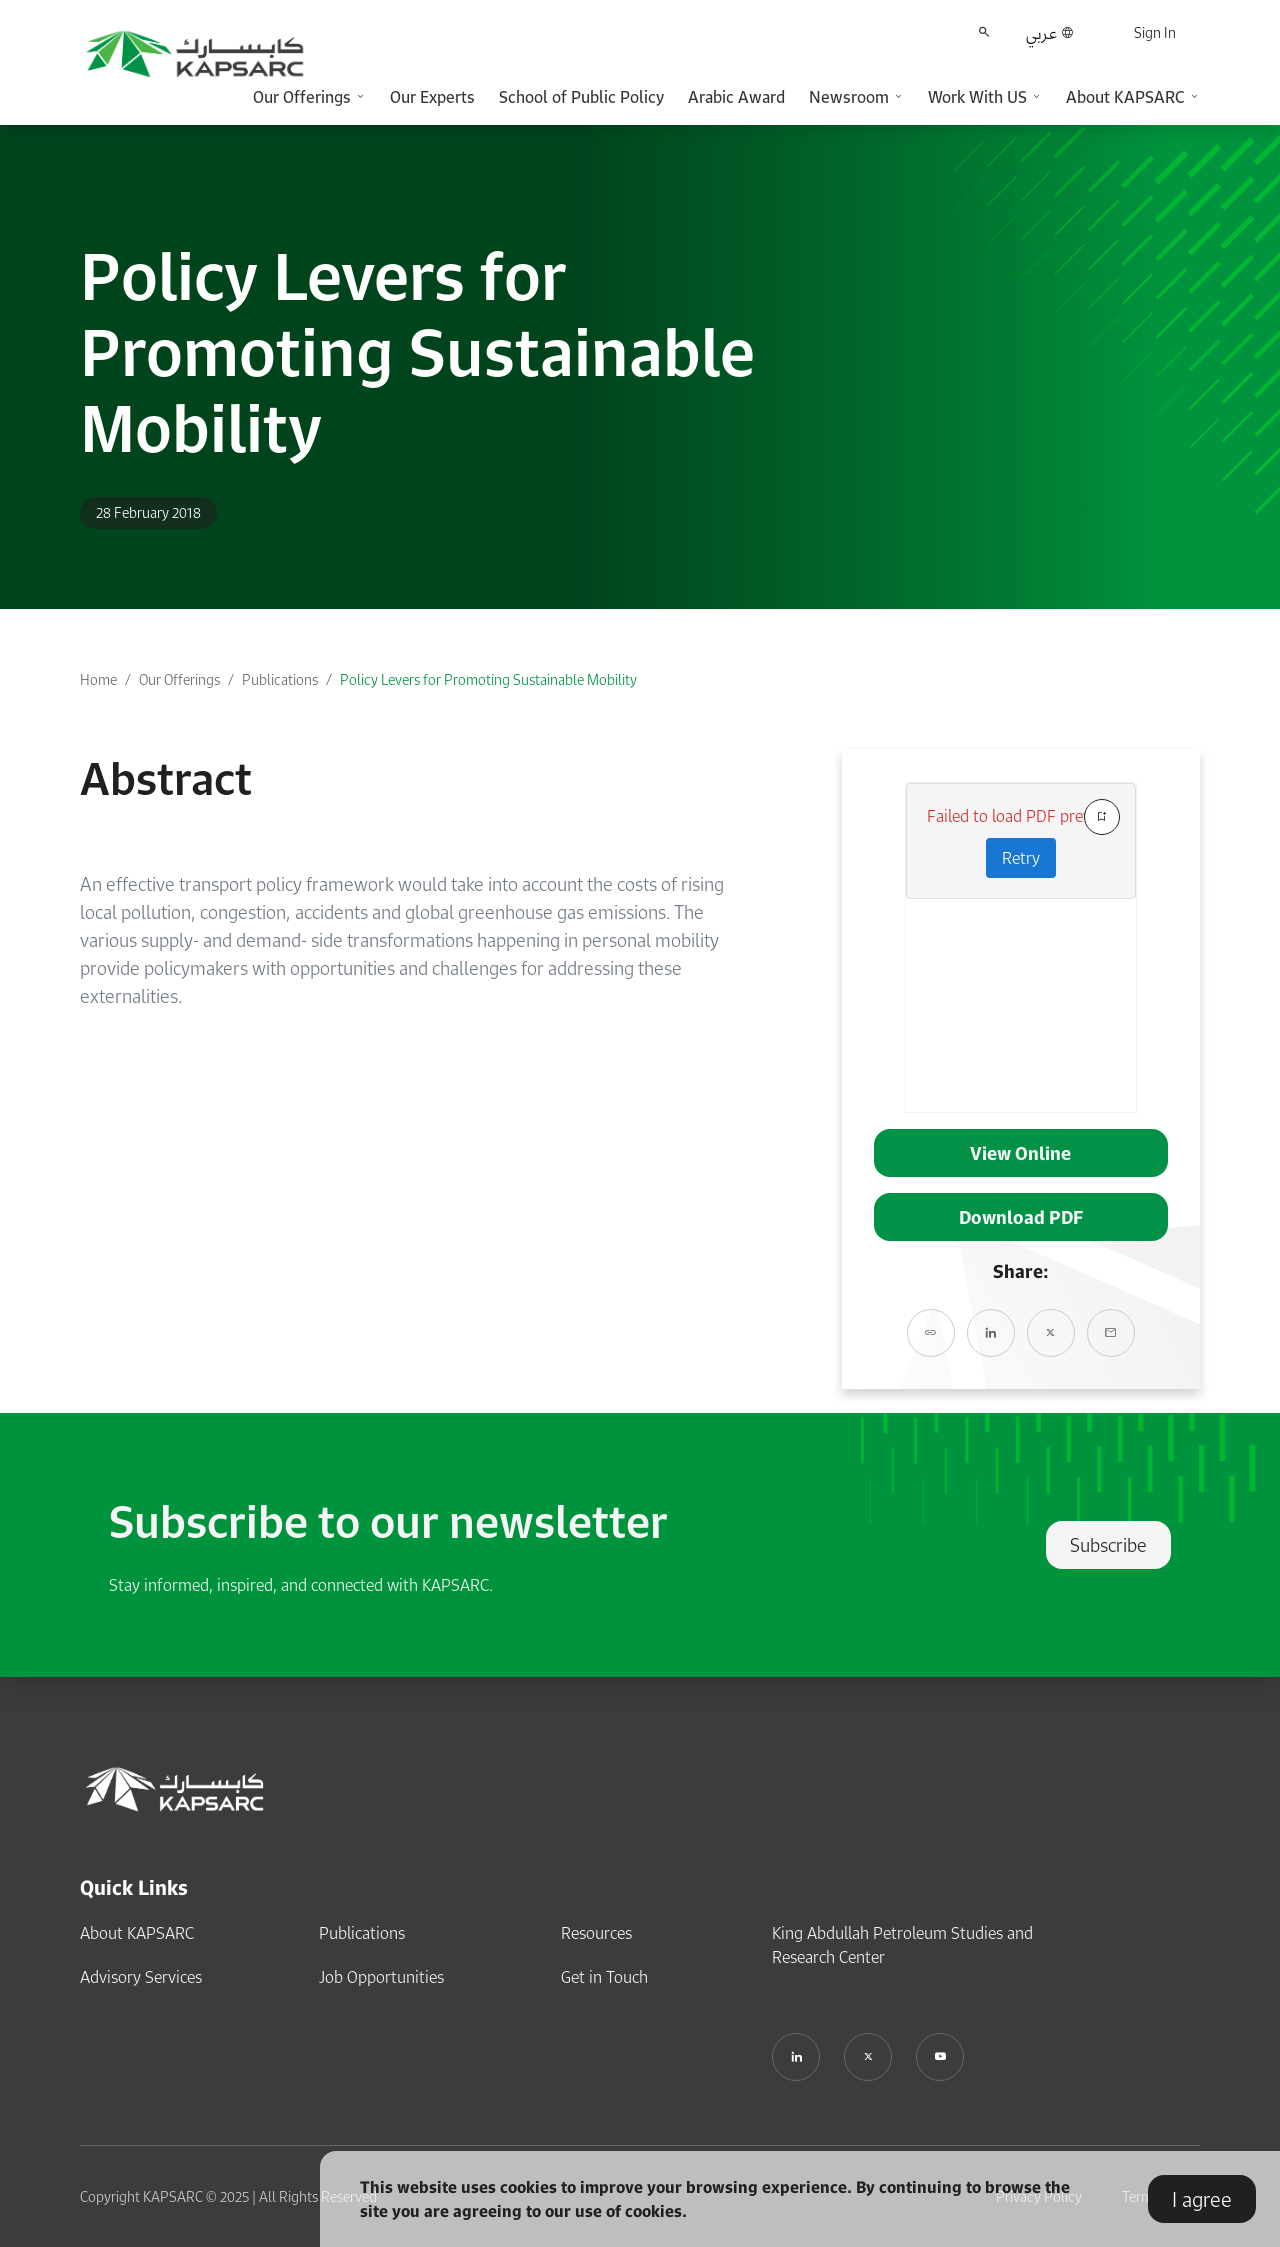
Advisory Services (141, 1977)
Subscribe (1108, 1545)
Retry (1021, 858)
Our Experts (432, 97)
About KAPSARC (137, 1933)
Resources (596, 1933)
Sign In (1155, 32)
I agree (1202, 2199)
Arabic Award (736, 97)
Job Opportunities (381, 1977)
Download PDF (1021, 1217)
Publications (280, 679)
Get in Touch (604, 1977)
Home (98, 679)
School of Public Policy (581, 97)
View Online (1020, 1153)
